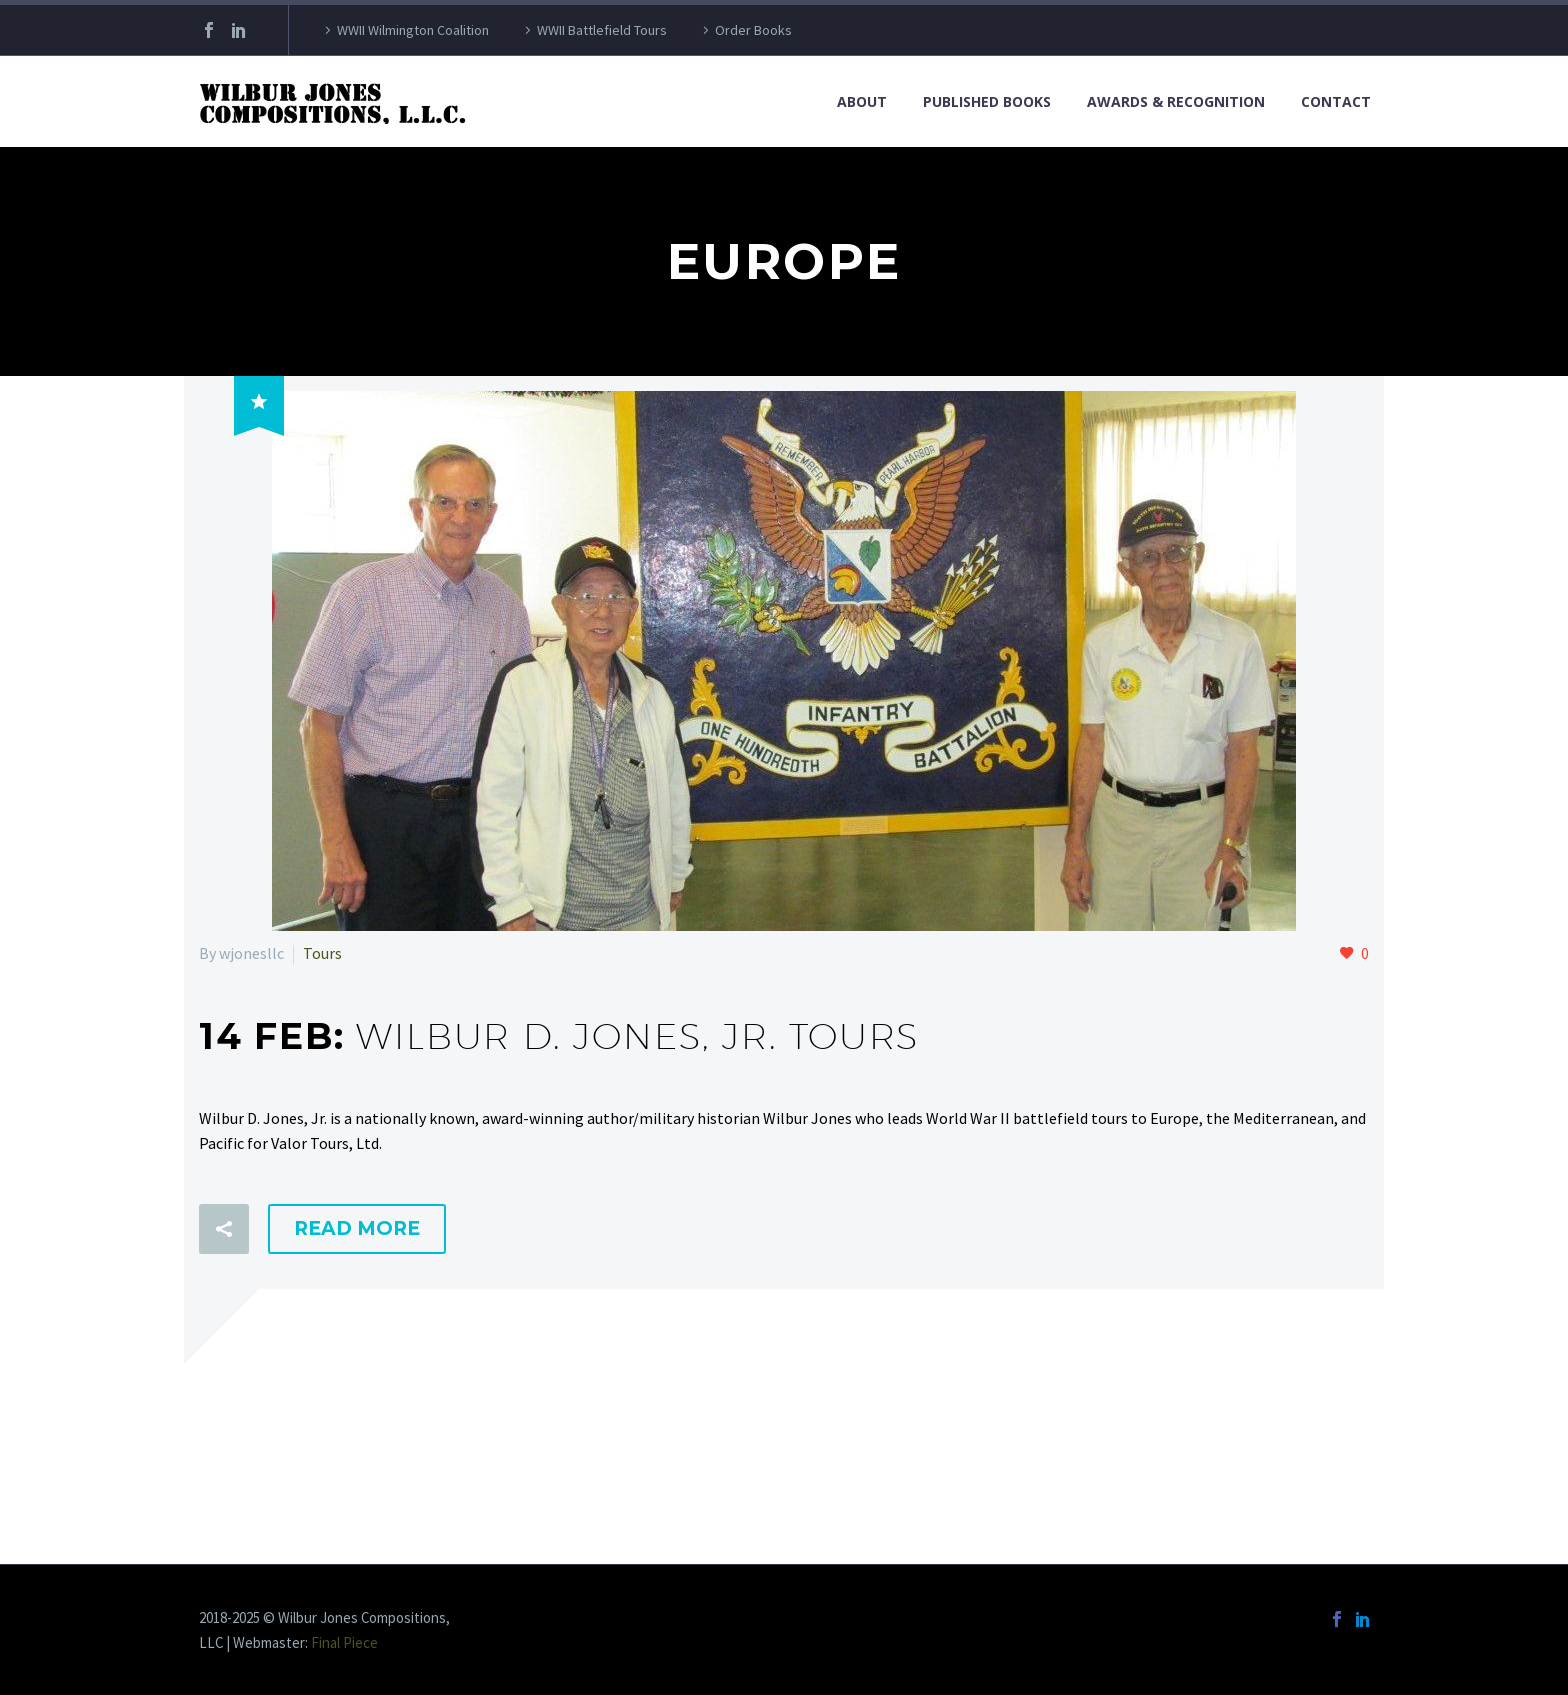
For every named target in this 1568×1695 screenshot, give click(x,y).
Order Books (753, 30)
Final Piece (344, 1642)
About (862, 101)
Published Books (987, 101)
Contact (1336, 101)
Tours (322, 953)
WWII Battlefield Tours (602, 30)
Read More (357, 1228)
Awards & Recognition (1176, 101)
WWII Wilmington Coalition (413, 30)
